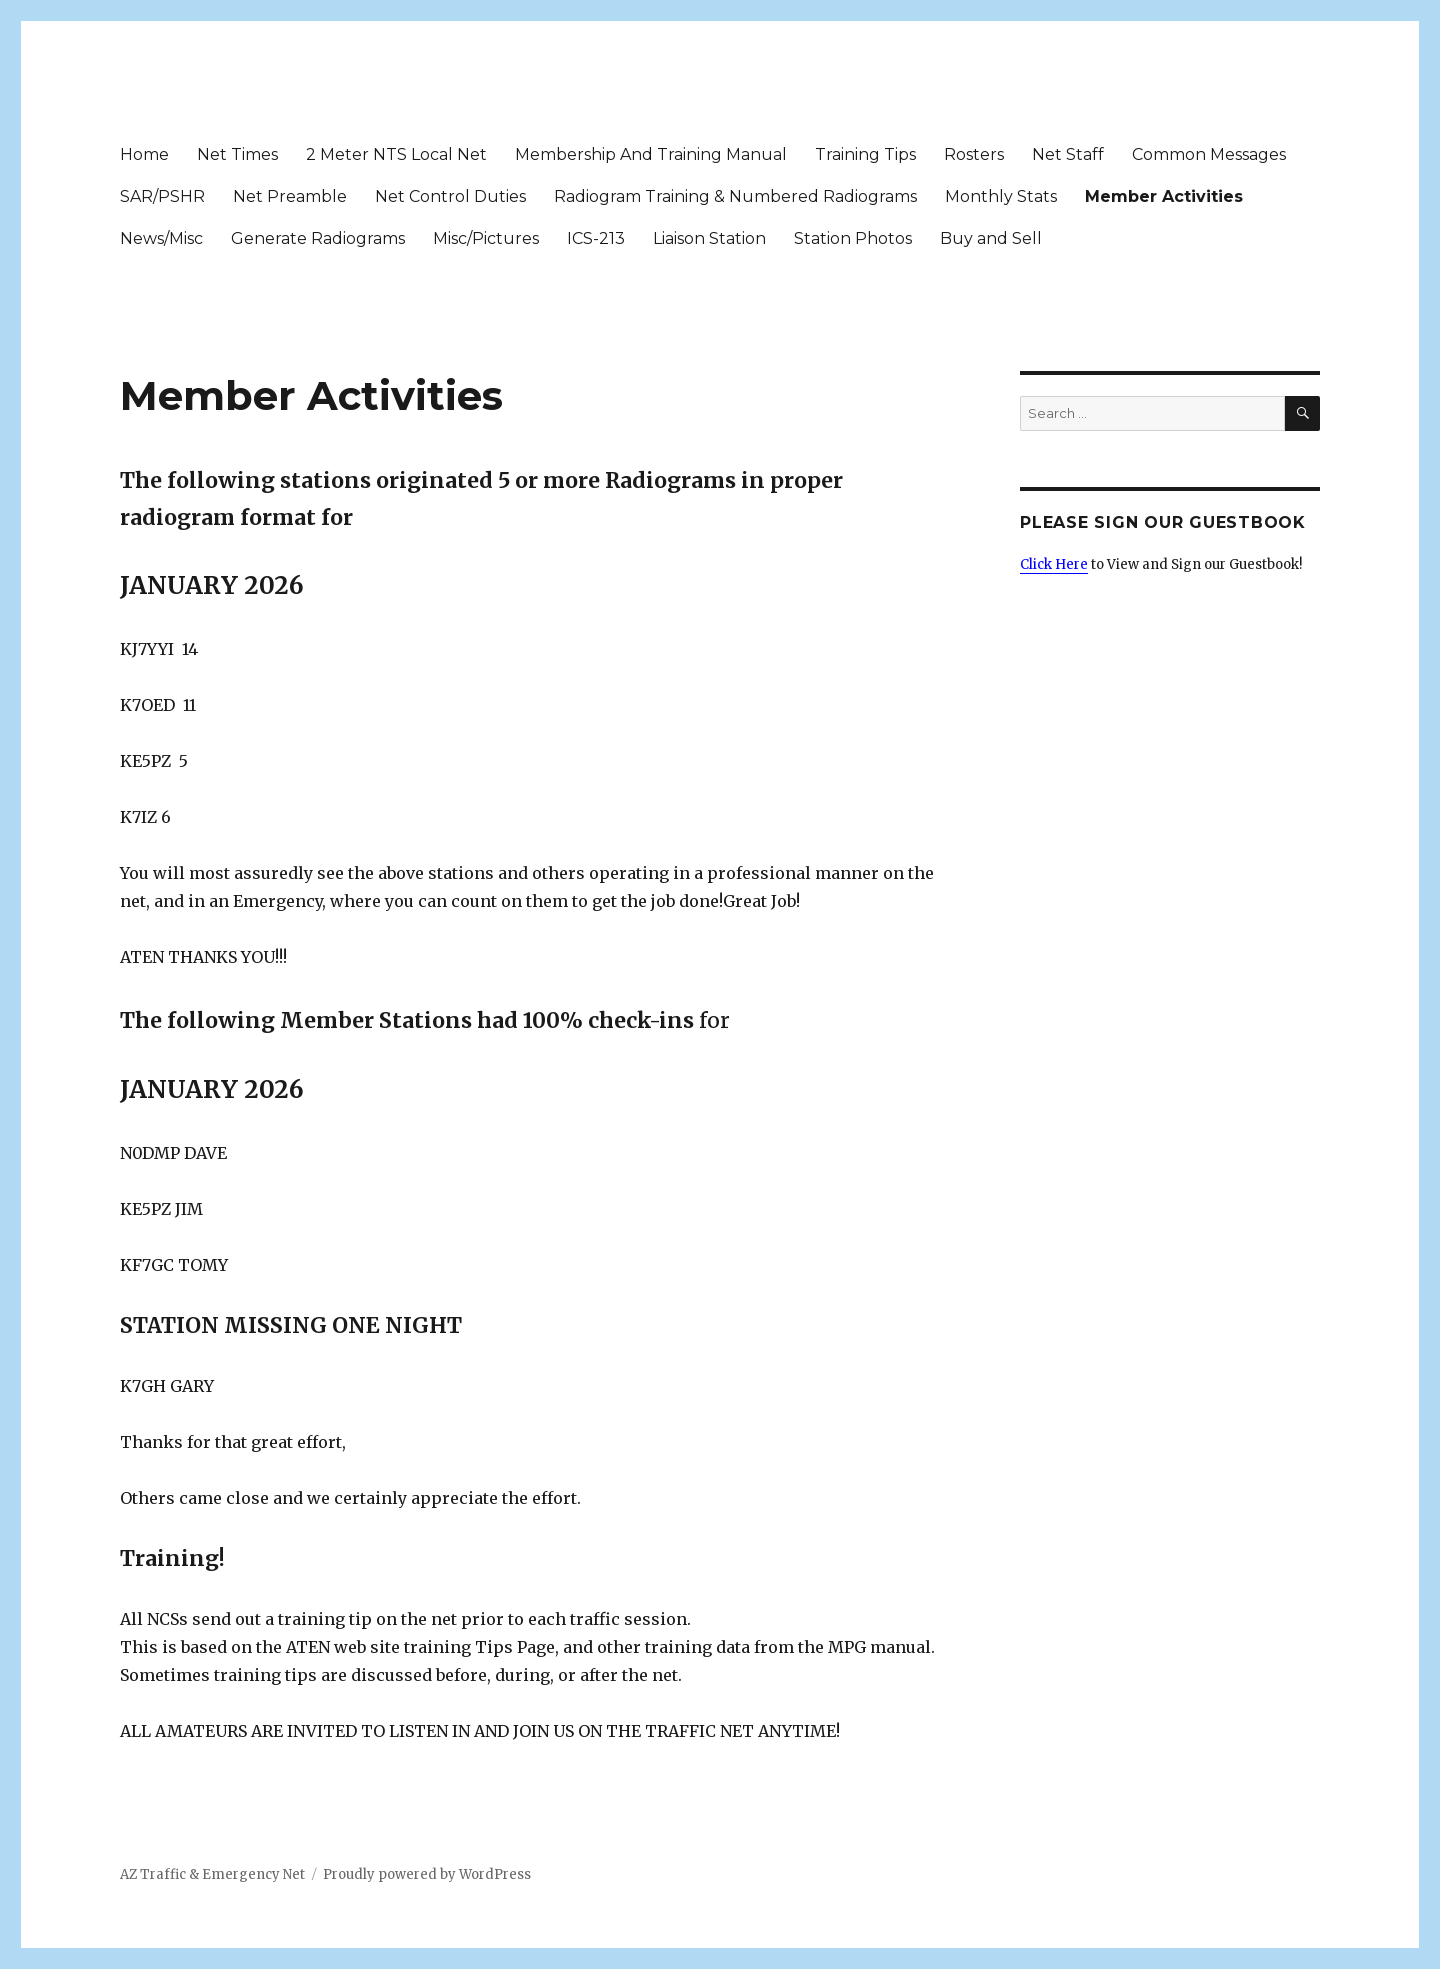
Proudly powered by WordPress (427, 1874)
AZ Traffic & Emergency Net (212, 1874)
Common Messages (1209, 154)
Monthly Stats (1001, 196)
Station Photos (853, 238)
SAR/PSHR (162, 196)
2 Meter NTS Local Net (396, 154)
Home (144, 154)
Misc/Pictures (486, 238)
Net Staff (1068, 154)
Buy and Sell (991, 238)
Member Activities (1164, 196)
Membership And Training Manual (651, 154)
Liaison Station (709, 238)
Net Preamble (290, 196)
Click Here (1054, 564)
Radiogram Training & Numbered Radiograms (735, 196)
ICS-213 (596, 238)
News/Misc (161, 238)
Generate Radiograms (318, 238)
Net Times (237, 154)
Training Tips (865, 154)
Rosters (974, 154)
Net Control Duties (450, 196)
